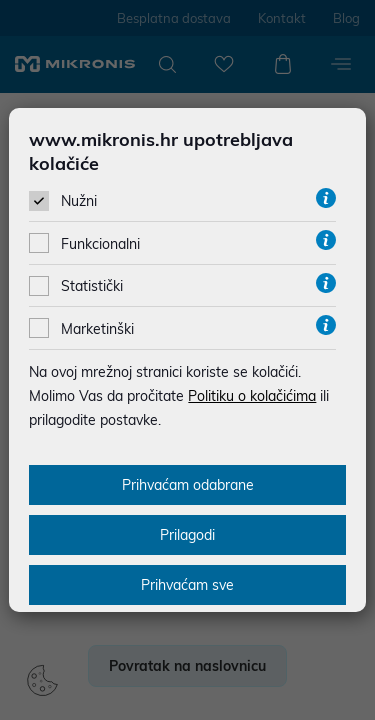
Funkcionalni (100, 244)
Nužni (79, 201)
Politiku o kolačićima (252, 396)
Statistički (92, 286)
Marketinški (97, 329)
